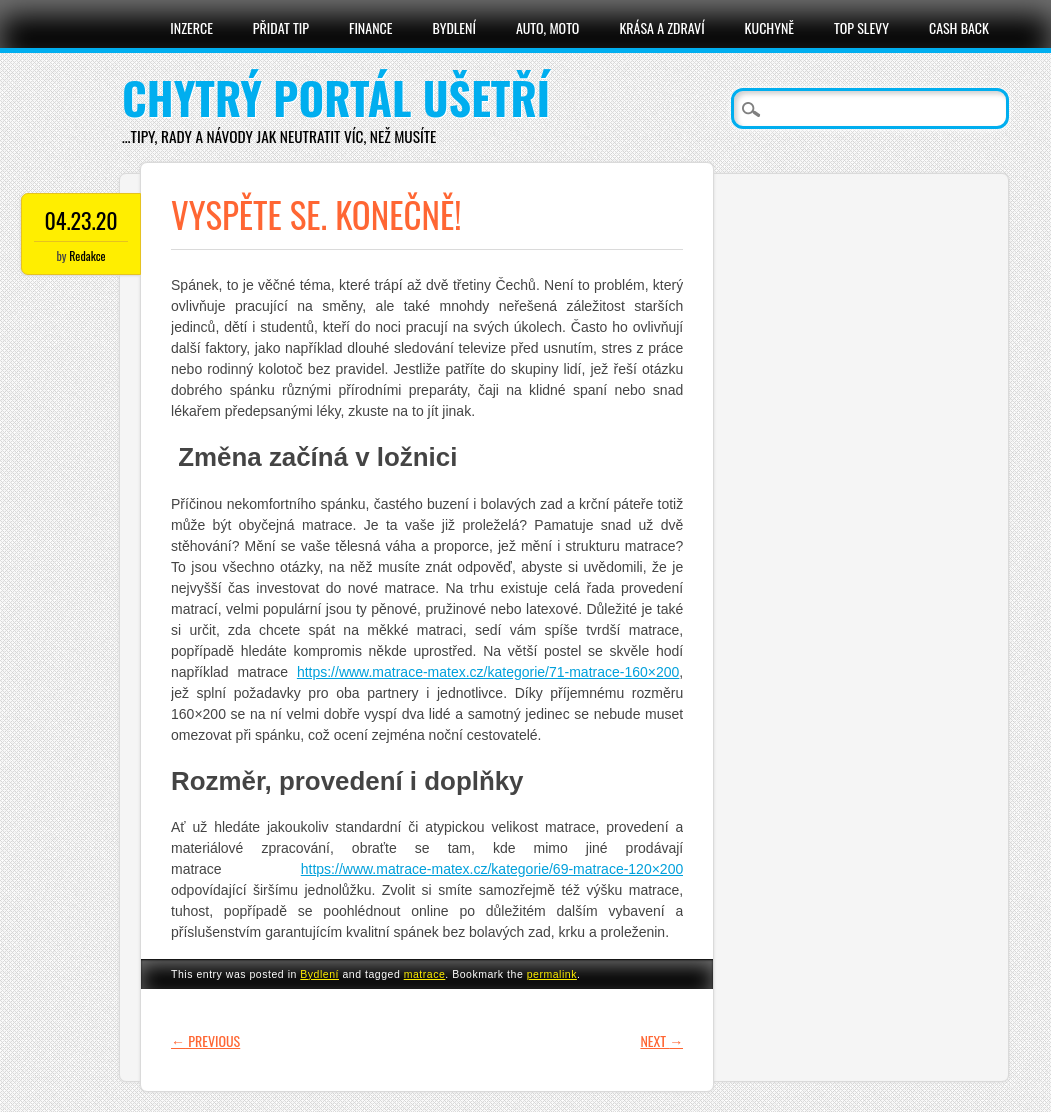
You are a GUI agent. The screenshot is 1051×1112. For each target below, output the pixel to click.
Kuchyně (769, 27)
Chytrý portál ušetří (336, 97)
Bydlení (453, 27)
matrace (425, 974)
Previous (205, 1040)
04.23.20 (80, 220)
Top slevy (861, 27)
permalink (552, 974)
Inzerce (191, 27)
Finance (371, 27)
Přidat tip (281, 27)
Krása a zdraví (661, 27)
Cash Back (959, 27)
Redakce (87, 255)
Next (661, 1040)
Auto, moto (548, 27)
